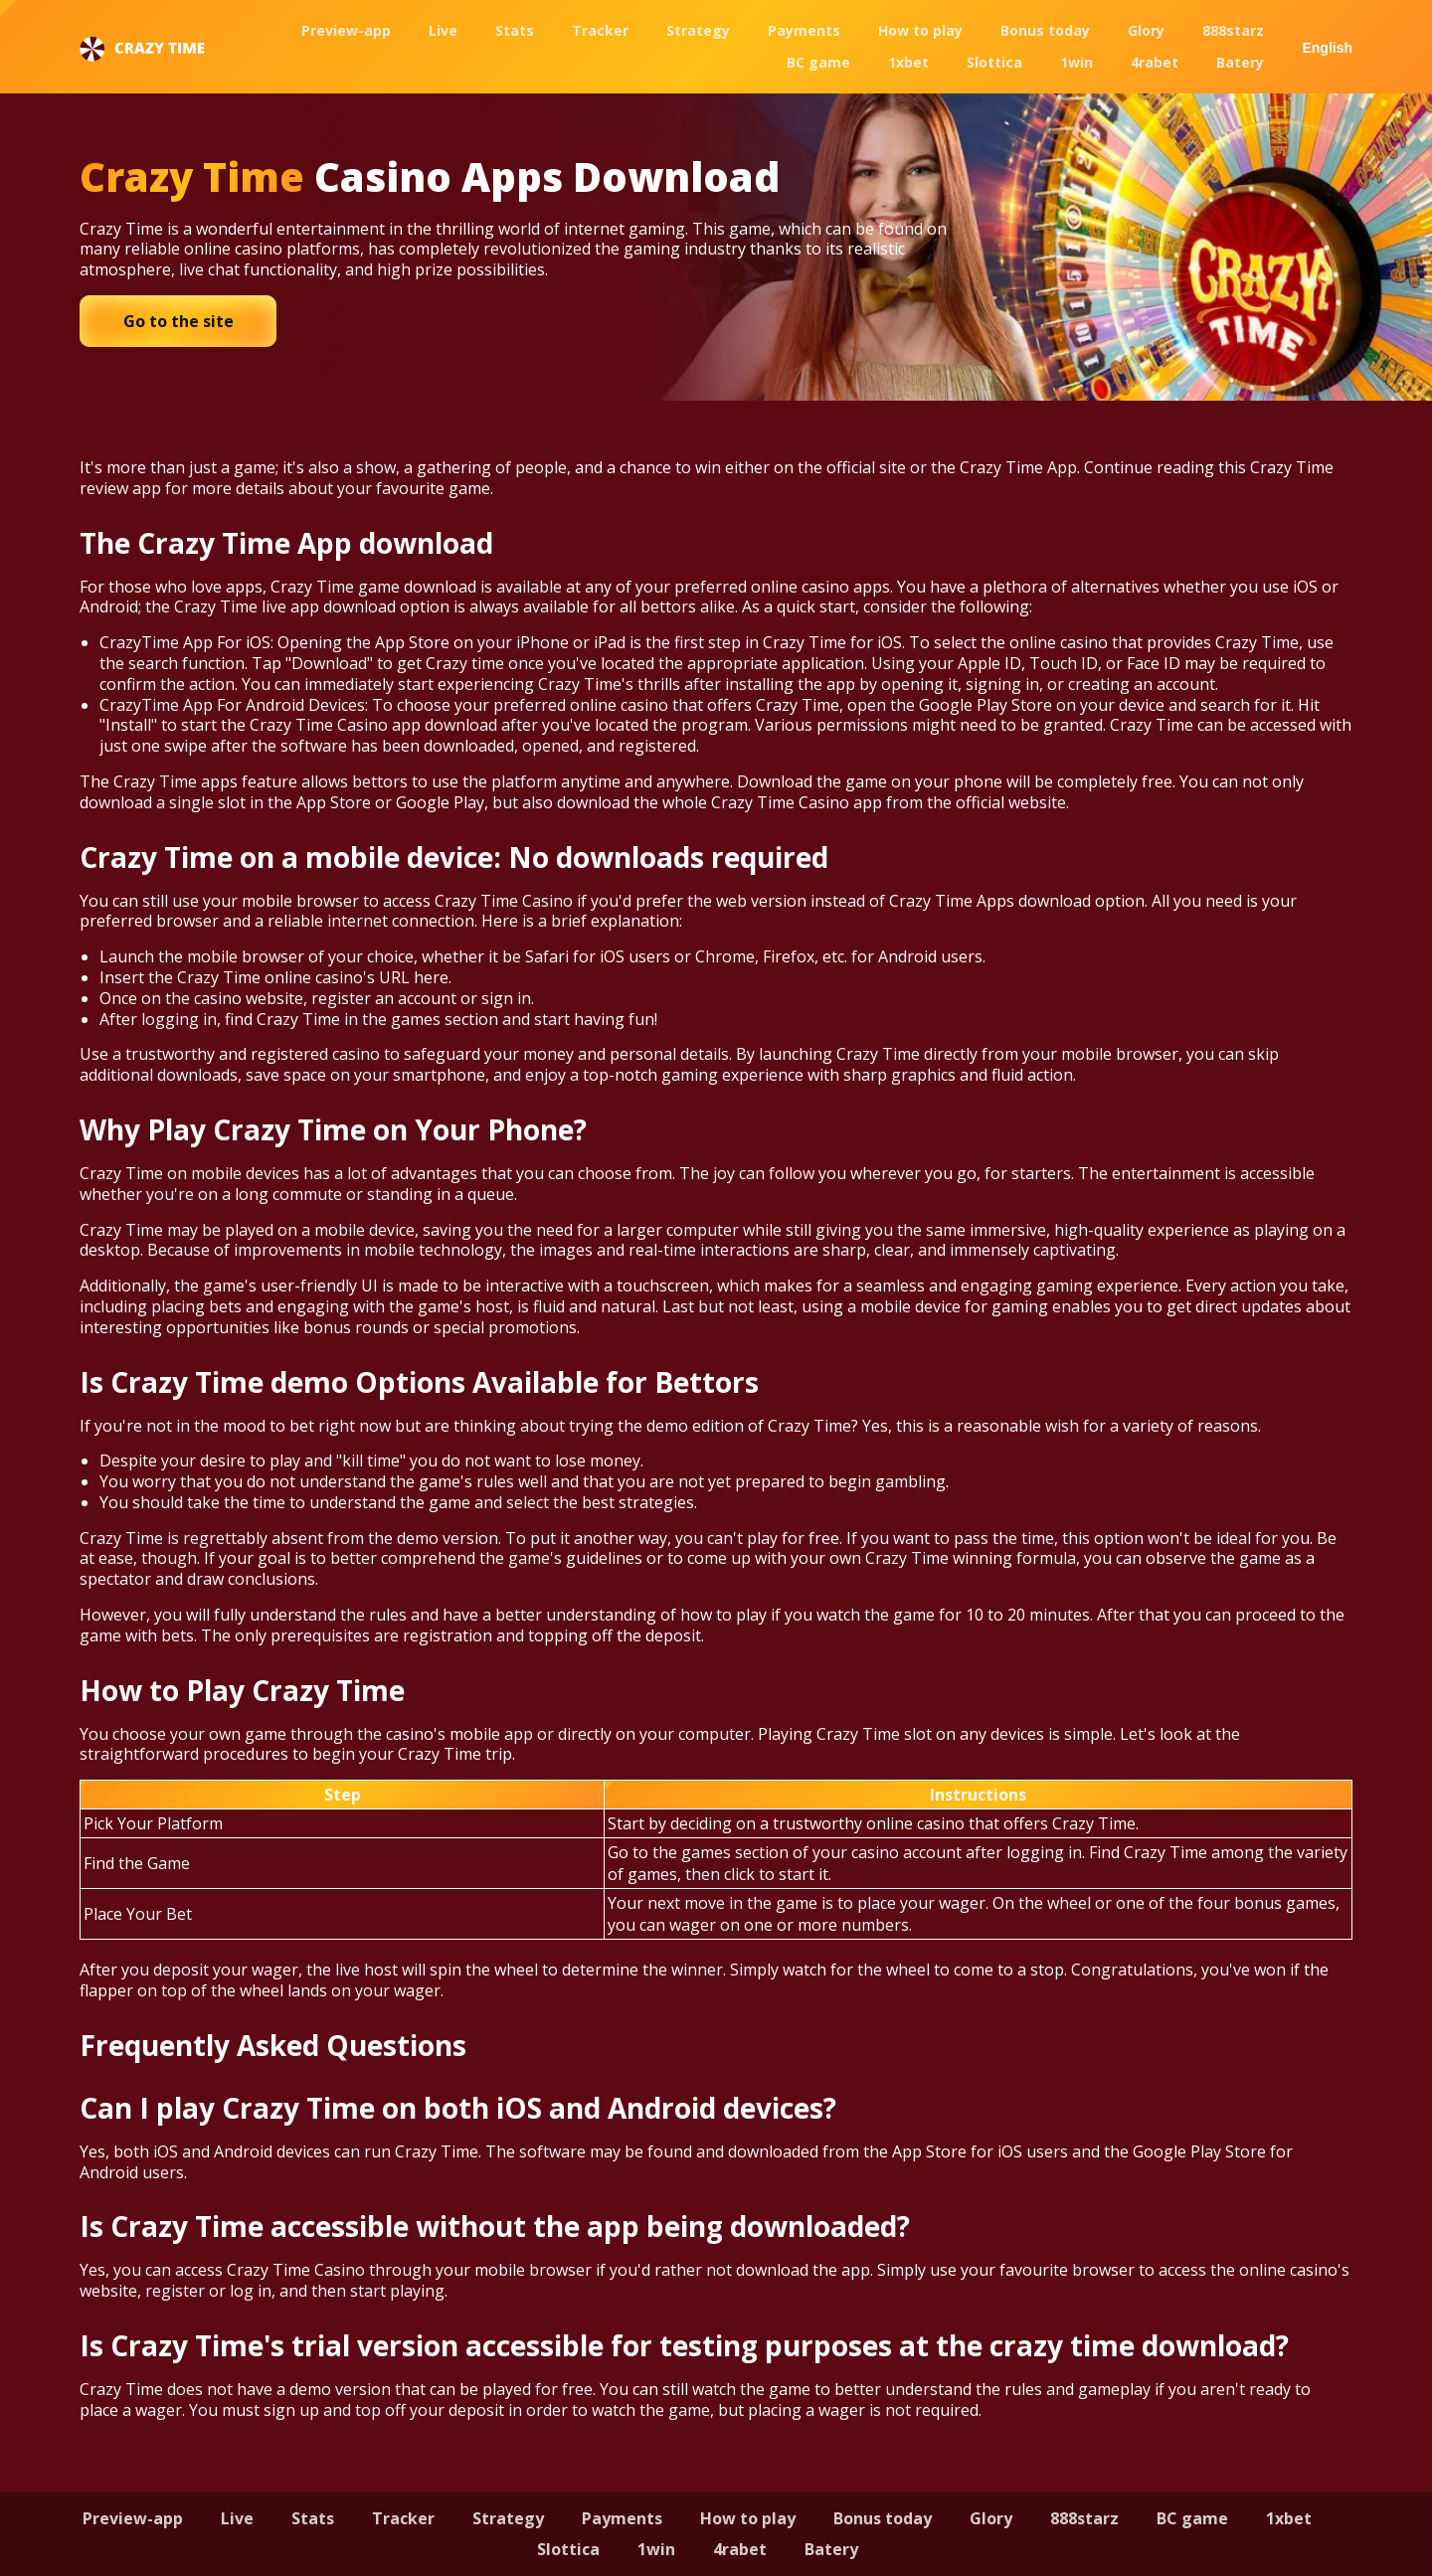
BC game (818, 62)
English (1327, 48)
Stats (514, 30)
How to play (920, 30)
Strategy (698, 30)
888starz (1233, 30)
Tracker (600, 30)
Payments (804, 30)
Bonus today (1045, 30)
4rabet (1154, 62)
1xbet (908, 62)
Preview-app (346, 30)
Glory (1146, 30)
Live (443, 30)
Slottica (994, 62)
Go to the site (178, 321)
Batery (1240, 62)
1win (1076, 62)
